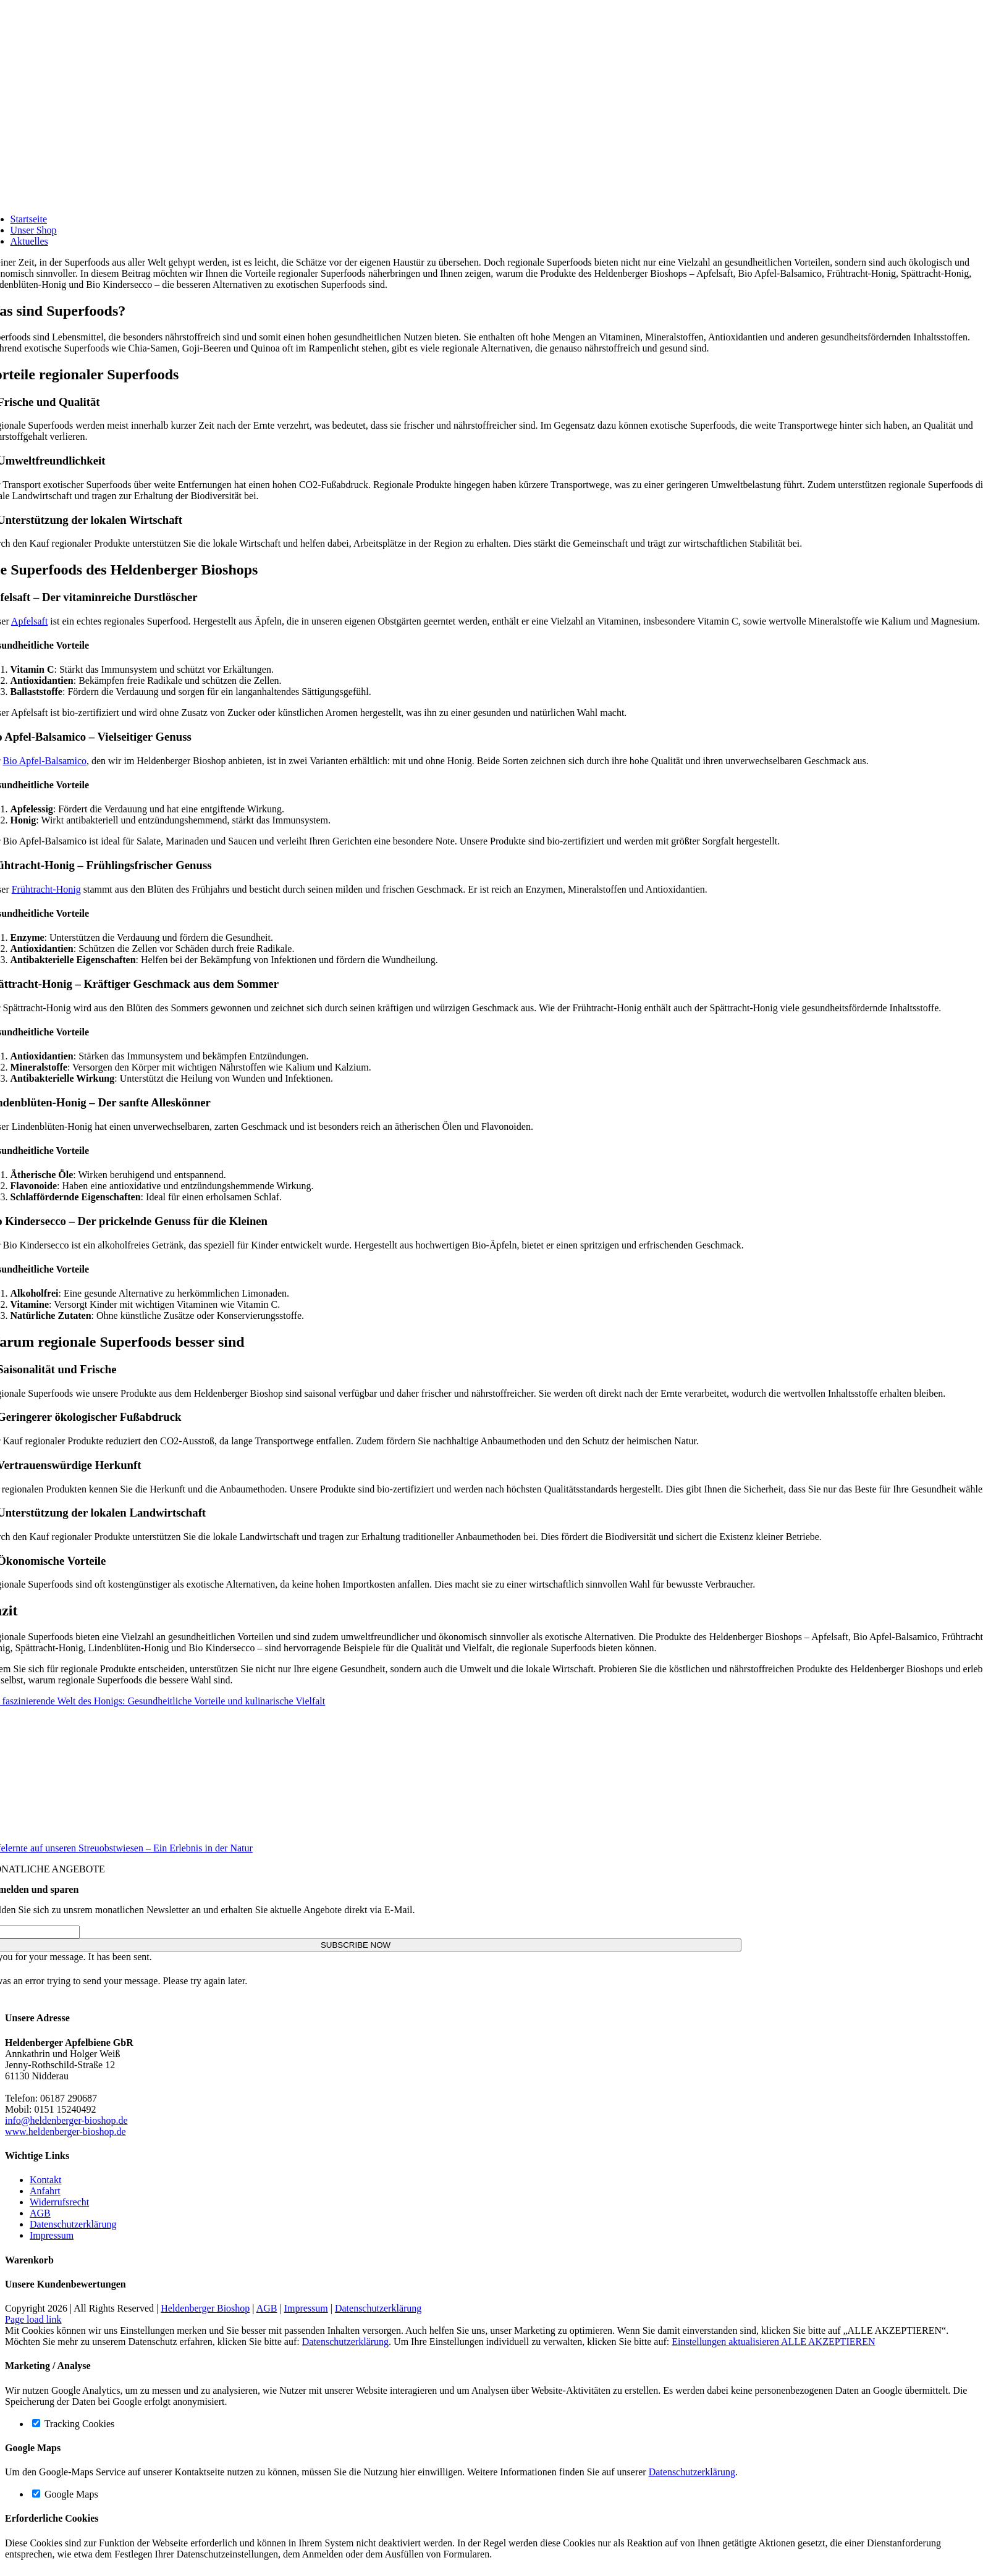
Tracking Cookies (73, 2423)
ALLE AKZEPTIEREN (828, 2341)
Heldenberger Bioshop (205, 2308)
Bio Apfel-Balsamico (44, 761)
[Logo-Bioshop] (371, 187)
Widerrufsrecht (59, 2202)
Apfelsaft (29, 621)
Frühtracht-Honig (46, 889)
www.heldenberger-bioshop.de (65, 2131)
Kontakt (46, 2179)
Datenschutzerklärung (73, 2224)
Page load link (33, 2319)
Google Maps (65, 2494)
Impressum (52, 2235)
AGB (40, 2213)
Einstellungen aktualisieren (726, 2341)
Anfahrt (45, 2191)
